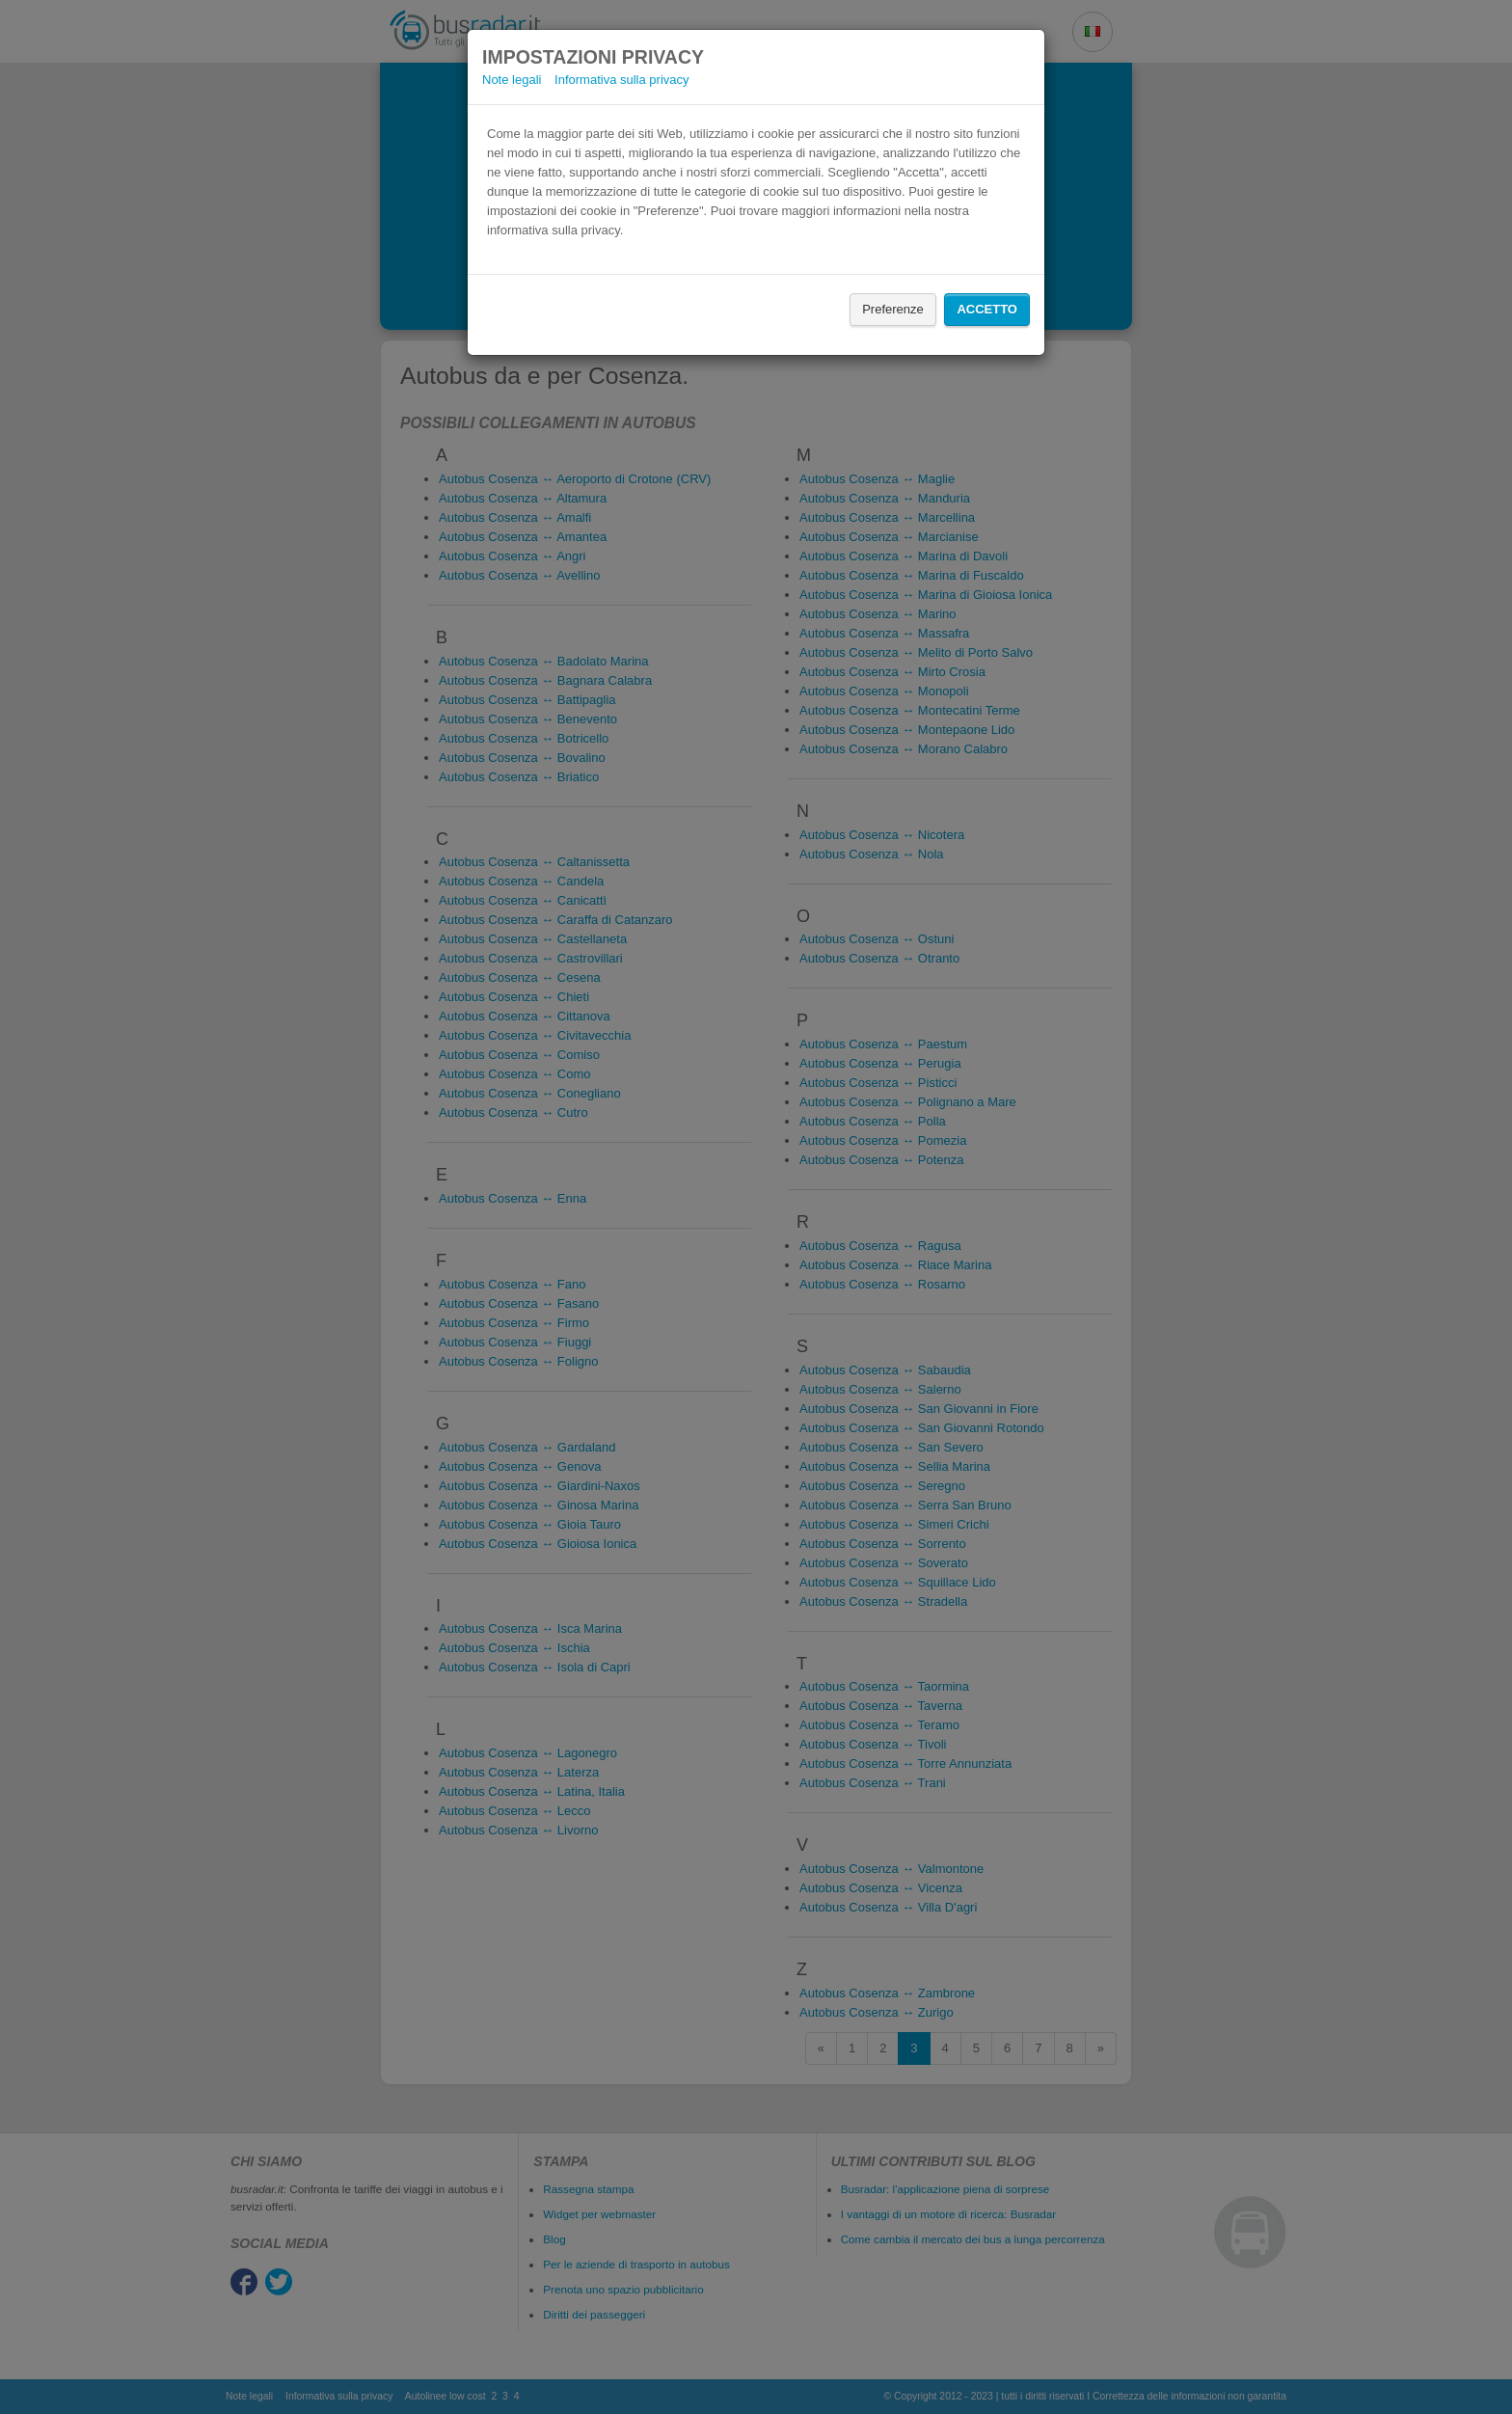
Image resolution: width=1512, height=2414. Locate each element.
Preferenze (893, 309)
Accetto (987, 309)
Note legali (511, 79)
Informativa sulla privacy (621, 79)
